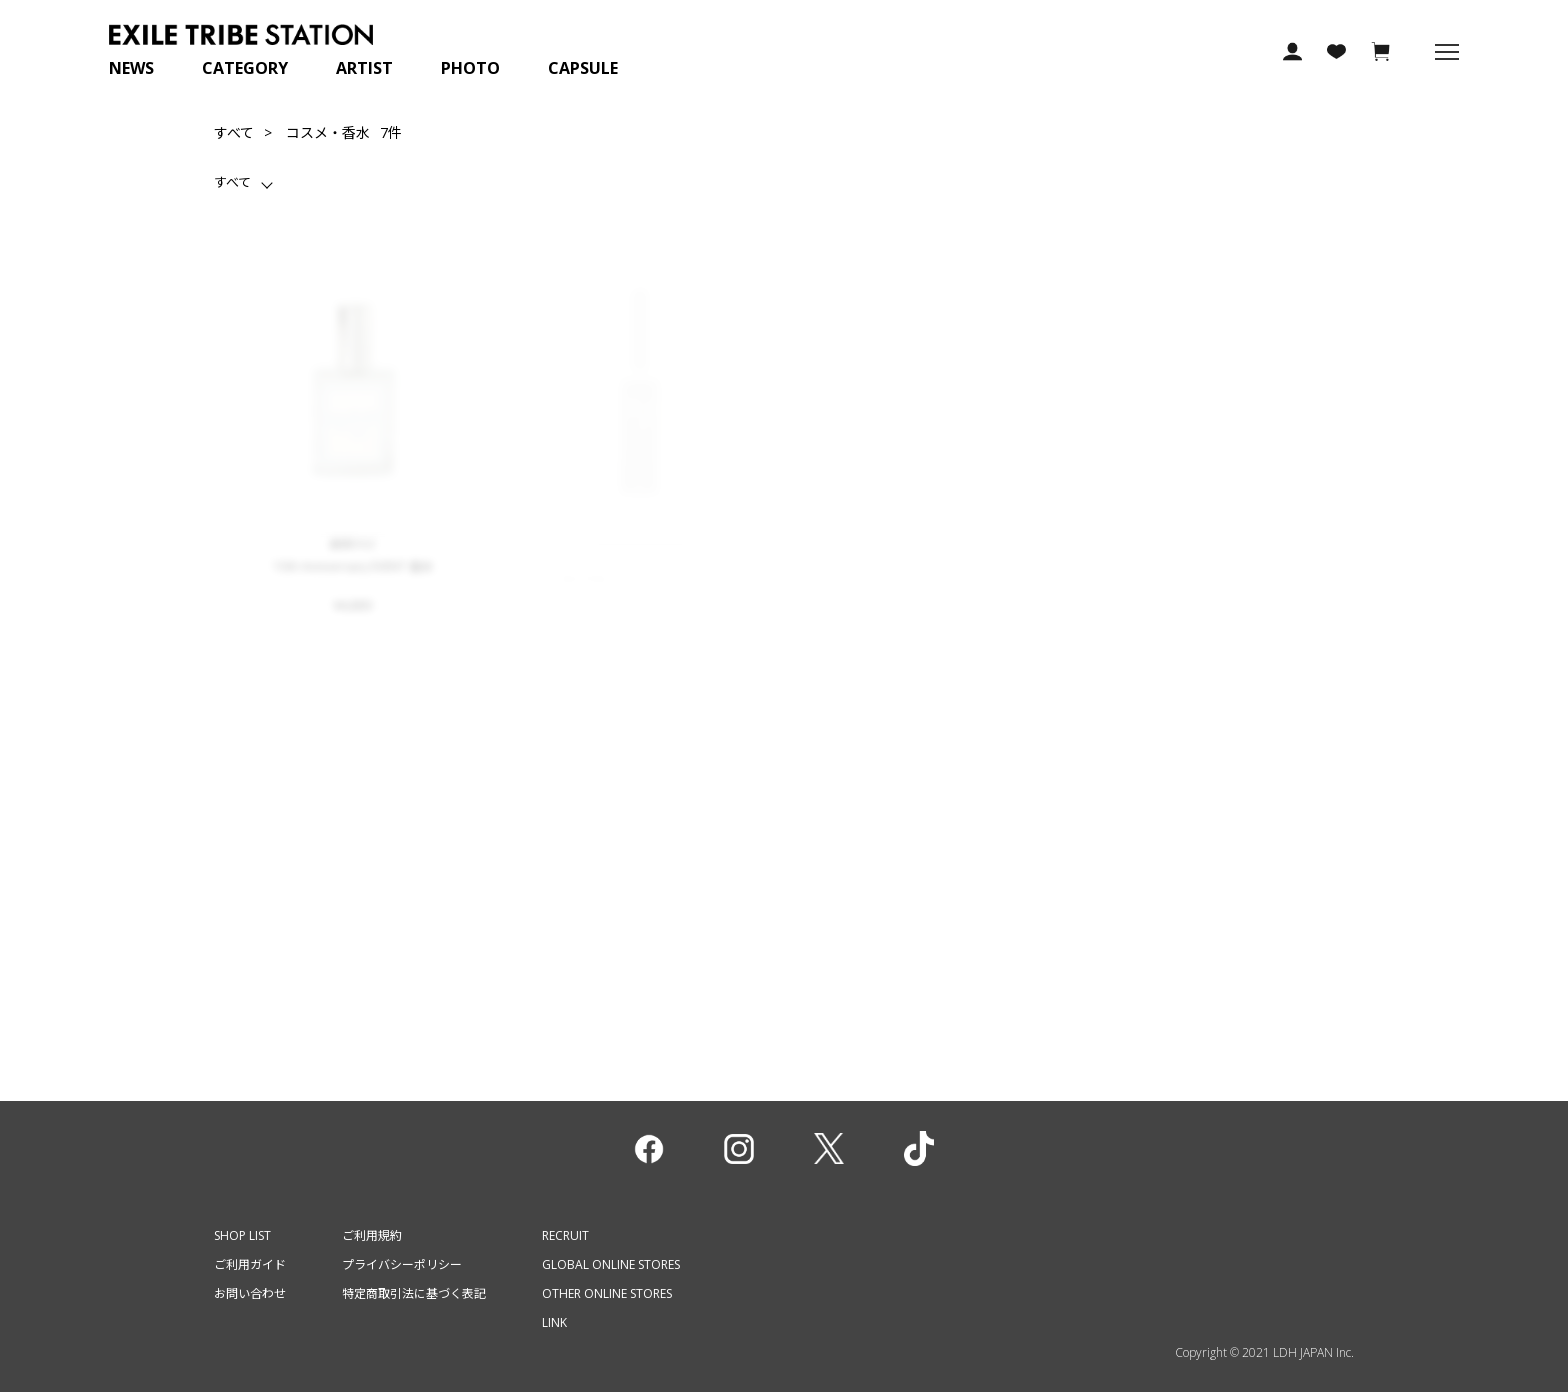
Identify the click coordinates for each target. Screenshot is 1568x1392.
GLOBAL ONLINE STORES (611, 1264)
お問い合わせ (250, 1293)
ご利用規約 (372, 1235)
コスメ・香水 (328, 132)
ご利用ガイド (250, 1264)
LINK (554, 1322)
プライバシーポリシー (402, 1264)
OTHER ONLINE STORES (607, 1293)
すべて (234, 132)
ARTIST (364, 68)
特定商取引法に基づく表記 (414, 1293)
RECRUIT (565, 1235)
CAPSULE (583, 68)
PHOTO (470, 68)
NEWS (131, 68)
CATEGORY (245, 68)
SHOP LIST (242, 1235)
